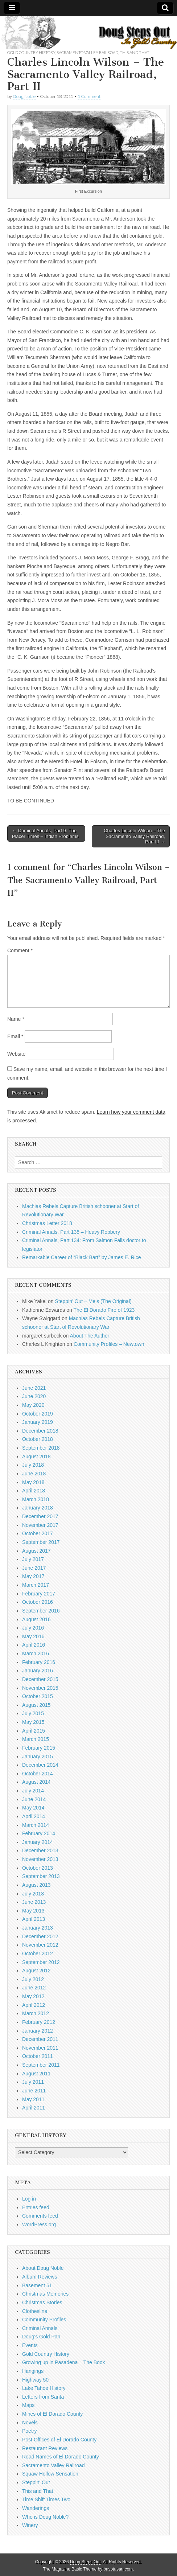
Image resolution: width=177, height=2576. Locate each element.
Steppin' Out (36, 2482)
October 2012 (37, 1953)
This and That (134, 52)
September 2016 (41, 1611)
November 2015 (40, 1688)
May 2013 (33, 1911)
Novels (30, 2422)
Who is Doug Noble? (45, 2517)
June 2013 (34, 1902)
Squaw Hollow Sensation (50, 2474)
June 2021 (34, 1388)
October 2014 (37, 1773)
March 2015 (35, 1739)
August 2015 (36, 1705)
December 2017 (40, 1516)
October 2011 (37, 2056)
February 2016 (38, 1662)
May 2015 (33, 1722)
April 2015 (33, 1731)
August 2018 (36, 1456)
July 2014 (33, 1791)
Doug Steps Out (85, 2561)
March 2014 (35, 1825)
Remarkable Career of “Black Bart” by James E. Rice (81, 1257)
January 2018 (37, 1508)
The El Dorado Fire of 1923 (104, 1310)
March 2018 (35, 1499)
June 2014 (34, 1799)
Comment (20, 950)
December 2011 (40, 2039)
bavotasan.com (118, 2569)
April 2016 (33, 1645)
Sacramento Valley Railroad (87, 52)
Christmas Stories (42, 2302)
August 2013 (36, 1885)
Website (16, 1054)
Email (15, 1036)
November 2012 (40, 1945)
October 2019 (37, 1414)
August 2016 (36, 1619)
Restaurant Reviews (44, 2448)
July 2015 (33, 1713)
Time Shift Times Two (46, 2499)
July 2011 (33, 2082)
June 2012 (34, 1987)
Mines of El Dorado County (52, 2414)
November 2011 (40, 2048)
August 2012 (36, 1970)
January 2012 (37, 2031)
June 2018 (34, 1473)
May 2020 (33, 1405)
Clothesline (34, 2311)
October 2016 (37, 1602)
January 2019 (37, 1422)
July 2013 (33, 1894)
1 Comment (89, 96)
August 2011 (36, 2073)
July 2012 (33, 1979)
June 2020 (34, 1396)
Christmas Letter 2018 (47, 1223)
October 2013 (37, 1868)
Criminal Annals (39, 2328)
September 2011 (41, 2065)
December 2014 (40, 1765)
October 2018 (37, 1439)
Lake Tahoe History (44, 2388)
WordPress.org (39, 2224)
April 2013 (33, 1919)
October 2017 (37, 1533)
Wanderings (35, 2508)
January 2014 (37, 1842)
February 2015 (38, 1748)
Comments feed (40, 2216)
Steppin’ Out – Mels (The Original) (93, 1301)
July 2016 (33, 1628)
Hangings (33, 2371)
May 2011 (33, 2099)
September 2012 (41, 1962)
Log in (29, 2199)
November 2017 (40, 1525)
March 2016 (35, 1653)
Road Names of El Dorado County (60, 2457)
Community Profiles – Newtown (109, 1344)
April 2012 (33, 2005)
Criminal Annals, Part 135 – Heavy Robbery (71, 1232)
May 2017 (33, 1576)
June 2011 (34, 2091)
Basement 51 (37, 2285)
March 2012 (35, 2013)
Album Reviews (39, 2277)
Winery (30, 2525)
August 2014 (36, 1782)
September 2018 (41, 1448)
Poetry (29, 2431)
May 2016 (33, 1636)
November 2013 (40, 1859)
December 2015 (40, 1679)
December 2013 (40, 1850)
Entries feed (35, 2207)
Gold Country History (31, 52)
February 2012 (38, 2022)
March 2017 (35, 1585)
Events (30, 2345)
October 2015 (37, 1696)
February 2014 (38, 1833)
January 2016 (37, 1670)
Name (15, 1019)
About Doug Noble (42, 2268)
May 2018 (33, 1482)
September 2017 (41, 1542)
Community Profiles (44, 2319)
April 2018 (33, 1491)
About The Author (90, 1336)
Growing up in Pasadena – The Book (63, 2362)
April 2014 (33, 1816)
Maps (28, 2405)
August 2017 (36, 1551)
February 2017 (38, 1594)
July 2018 (33, 1465)
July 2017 (33, 1559)
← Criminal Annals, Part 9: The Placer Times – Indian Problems (45, 833)
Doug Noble (24, 96)
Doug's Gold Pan (41, 2336)
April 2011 (33, 2108)
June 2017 (34, 1568)
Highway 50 (35, 2380)
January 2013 (37, 1928)
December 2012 (40, 1936)
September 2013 (41, 1876)
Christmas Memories (45, 2294)
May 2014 (33, 1808)
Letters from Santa (43, 2397)
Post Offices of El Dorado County (59, 2440)
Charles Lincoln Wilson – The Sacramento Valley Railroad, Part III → (134, 836)
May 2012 (33, 1996)
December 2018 (40, 1431)
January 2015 (37, 1756)
